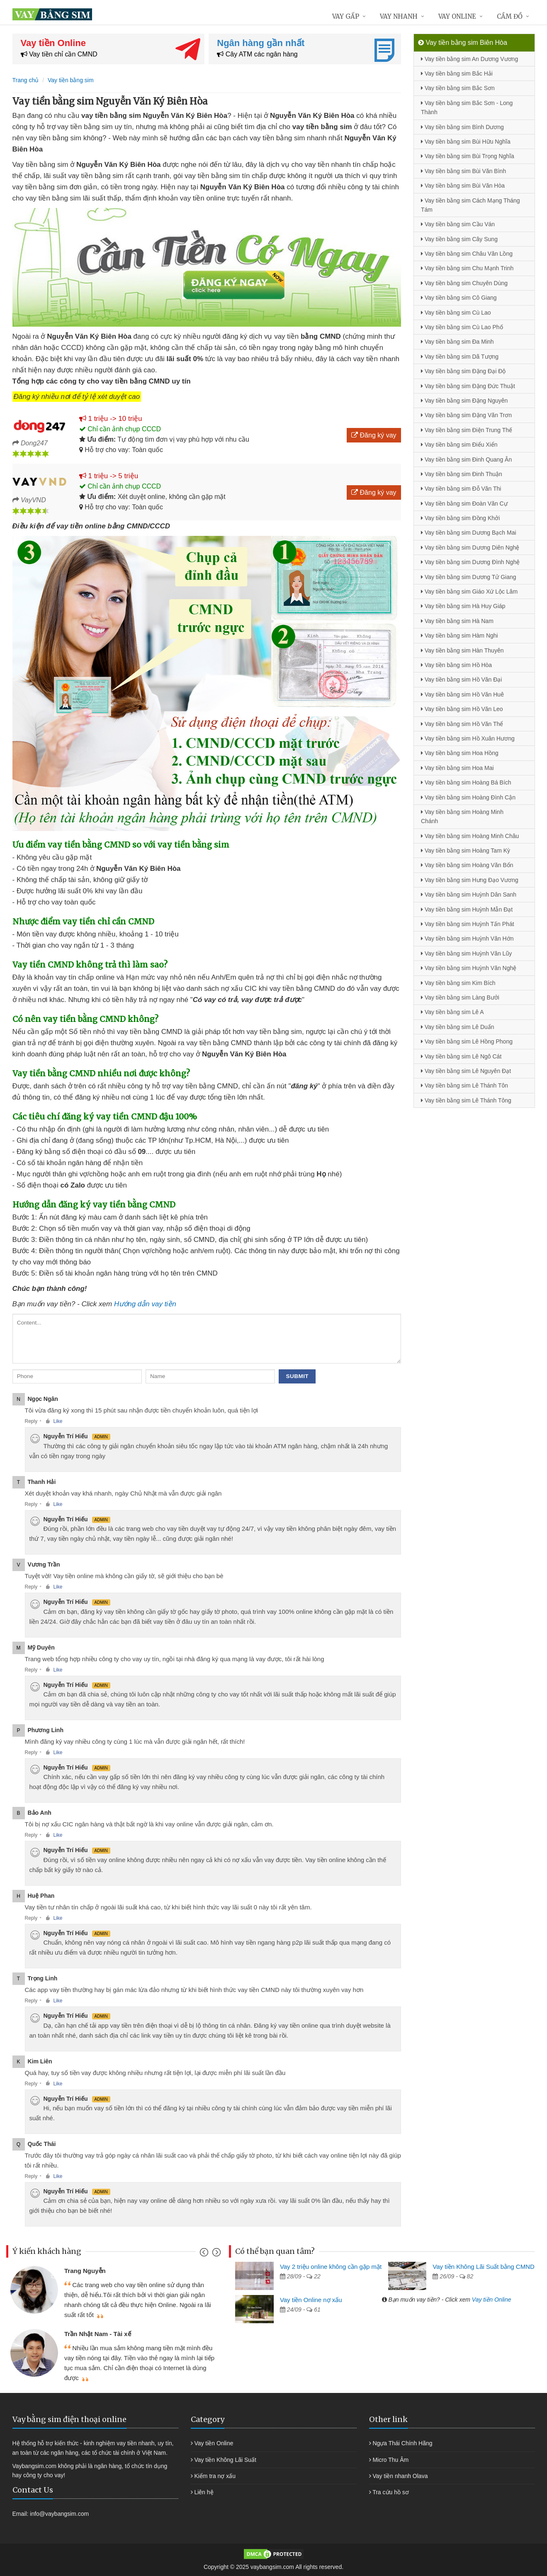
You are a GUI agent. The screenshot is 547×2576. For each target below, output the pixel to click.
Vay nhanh (399, 16)
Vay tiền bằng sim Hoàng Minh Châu (470, 836)
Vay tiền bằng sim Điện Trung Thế (466, 430)
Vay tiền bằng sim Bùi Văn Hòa (463, 185)
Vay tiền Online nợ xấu (311, 2299)
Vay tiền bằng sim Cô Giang (459, 297)
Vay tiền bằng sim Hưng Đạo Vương (469, 880)
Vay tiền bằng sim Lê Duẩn (457, 1027)
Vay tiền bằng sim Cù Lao (456, 312)
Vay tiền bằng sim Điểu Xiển (459, 444)
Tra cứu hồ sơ (390, 2492)
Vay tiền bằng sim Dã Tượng (459, 356)
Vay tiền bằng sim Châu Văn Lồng (467, 253)
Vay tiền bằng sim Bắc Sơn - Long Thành (467, 107)
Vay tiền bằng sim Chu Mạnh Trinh (467, 268)
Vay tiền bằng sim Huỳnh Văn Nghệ (468, 968)
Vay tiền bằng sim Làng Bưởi (460, 997)
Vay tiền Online (491, 2299)
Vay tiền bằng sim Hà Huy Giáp (463, 606)
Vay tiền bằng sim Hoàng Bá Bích (466, 782)
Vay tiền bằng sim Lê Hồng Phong (467, 1041)
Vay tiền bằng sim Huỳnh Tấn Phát (467, 924)
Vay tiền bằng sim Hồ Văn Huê (462, 694)
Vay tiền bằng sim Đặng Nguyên (464, 400)
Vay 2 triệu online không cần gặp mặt (331, 2266)
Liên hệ (203, 2492)
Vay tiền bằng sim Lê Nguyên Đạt (466, 1071)
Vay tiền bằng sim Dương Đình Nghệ (470, 562)
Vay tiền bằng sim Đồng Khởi (460, 518)
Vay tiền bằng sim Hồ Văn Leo (462, 709)
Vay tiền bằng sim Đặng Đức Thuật (468, 386)
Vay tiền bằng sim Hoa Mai (457, 768)
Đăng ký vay (373, 435)
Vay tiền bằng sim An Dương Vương (469, 59)
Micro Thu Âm (390, 2459)
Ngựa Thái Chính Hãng (402, 2443)
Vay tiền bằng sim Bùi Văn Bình (463, 171)
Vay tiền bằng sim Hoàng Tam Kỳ (465, 850)
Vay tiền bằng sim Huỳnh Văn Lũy (466, 953)
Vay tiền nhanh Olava (400, 2476)
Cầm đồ (510, 16)
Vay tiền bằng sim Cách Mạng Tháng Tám (470, 205)
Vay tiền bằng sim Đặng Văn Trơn (466, 415)
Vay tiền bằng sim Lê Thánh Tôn (464, 1085)
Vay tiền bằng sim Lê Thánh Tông (466, 1100)
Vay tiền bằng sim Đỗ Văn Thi (461, 488)
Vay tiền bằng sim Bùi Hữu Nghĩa (466, 141)
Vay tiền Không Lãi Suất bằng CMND (484, 2266)
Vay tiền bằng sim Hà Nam (457, 621)
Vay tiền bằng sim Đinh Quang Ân (466, 459)
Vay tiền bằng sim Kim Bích (458, 983)
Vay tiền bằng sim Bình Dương (462, 127)
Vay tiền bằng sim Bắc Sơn (458, 88)
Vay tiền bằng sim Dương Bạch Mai (468, 532)
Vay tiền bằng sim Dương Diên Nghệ (470, 547)
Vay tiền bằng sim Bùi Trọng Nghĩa (467, 156)
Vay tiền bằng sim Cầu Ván (458, 224)
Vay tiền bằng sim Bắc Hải (457, 73)
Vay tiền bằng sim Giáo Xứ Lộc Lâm (469, 591)
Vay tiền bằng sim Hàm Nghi (459, 635)
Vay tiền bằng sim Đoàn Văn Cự (464, 503)
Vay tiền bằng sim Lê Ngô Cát (461, 1056)
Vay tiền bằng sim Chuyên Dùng (464, 283)
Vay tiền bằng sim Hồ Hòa (456, 665)
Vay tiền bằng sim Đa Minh (457, 341)
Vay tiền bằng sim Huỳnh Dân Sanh (468, 894)
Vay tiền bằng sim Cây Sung (459, 239)
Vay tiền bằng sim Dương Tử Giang (468, 577)
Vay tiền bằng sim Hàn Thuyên (462, 650)
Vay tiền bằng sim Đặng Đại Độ (463, 371)
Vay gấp (345, 16)
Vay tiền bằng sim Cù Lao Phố (462, 327)
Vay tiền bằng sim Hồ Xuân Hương (468, 738)
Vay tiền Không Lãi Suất (225, 2459)
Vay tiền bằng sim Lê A (452, 1012)
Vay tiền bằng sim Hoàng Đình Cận (468, 797)
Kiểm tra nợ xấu (215, 2476)
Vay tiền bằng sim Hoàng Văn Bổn (467, 865)
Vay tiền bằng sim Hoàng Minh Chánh (462, 816)
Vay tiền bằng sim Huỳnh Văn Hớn (467, 938)
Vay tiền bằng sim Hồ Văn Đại (461, 679)
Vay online (457, 16)
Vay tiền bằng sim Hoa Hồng (459, 753)
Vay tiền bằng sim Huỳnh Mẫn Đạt (467, 909)
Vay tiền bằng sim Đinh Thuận (461, 474)
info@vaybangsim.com (59, 2513)
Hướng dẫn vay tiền (145, 1304)
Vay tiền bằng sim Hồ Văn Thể (462, 724)
